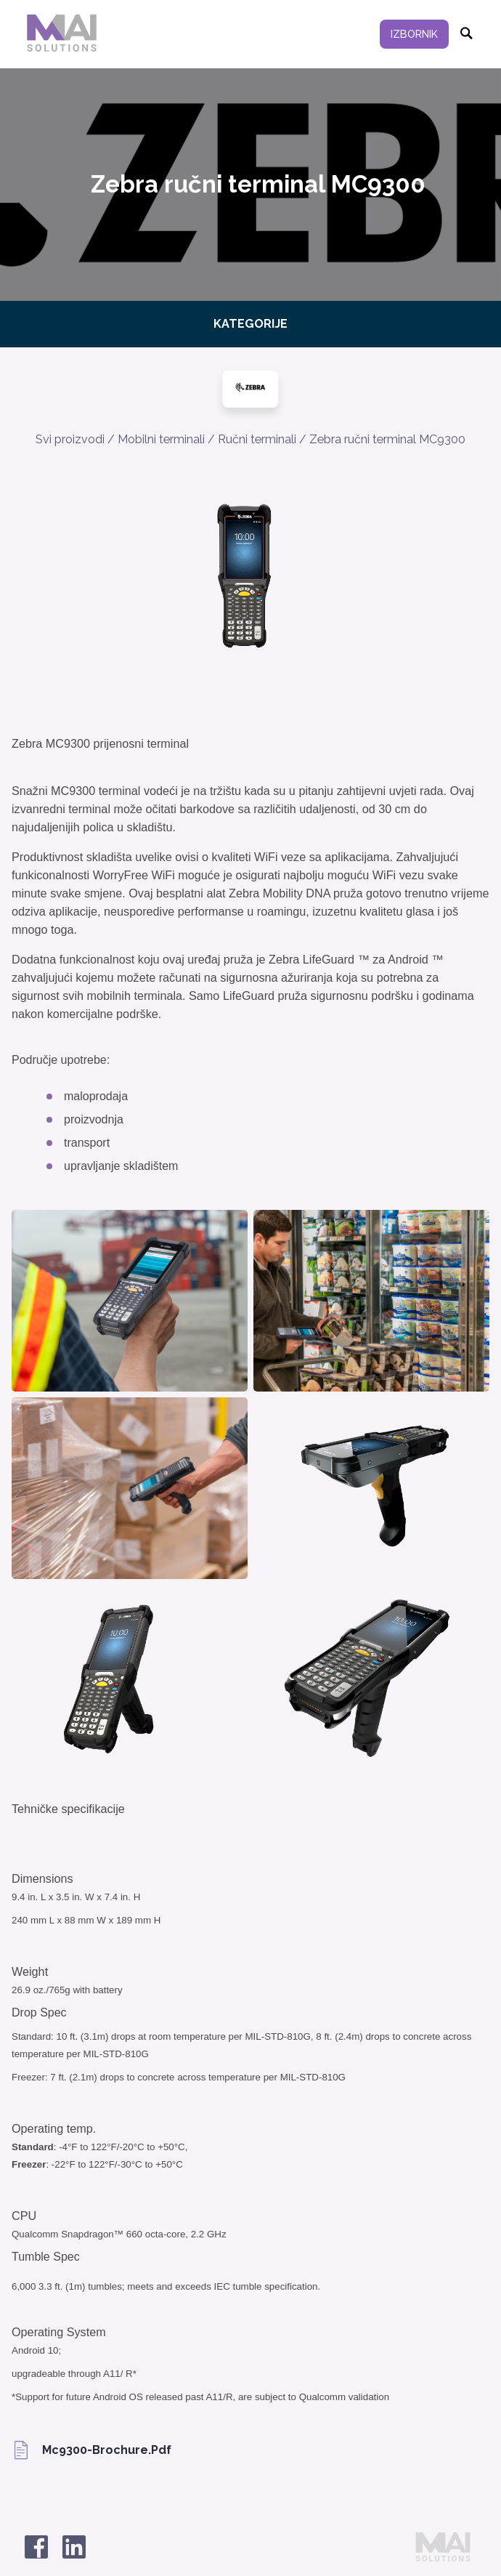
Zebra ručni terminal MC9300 (387, 439)
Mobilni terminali (161, 439)
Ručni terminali (257, 439)
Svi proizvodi (70, 439)
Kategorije (250, 324)
